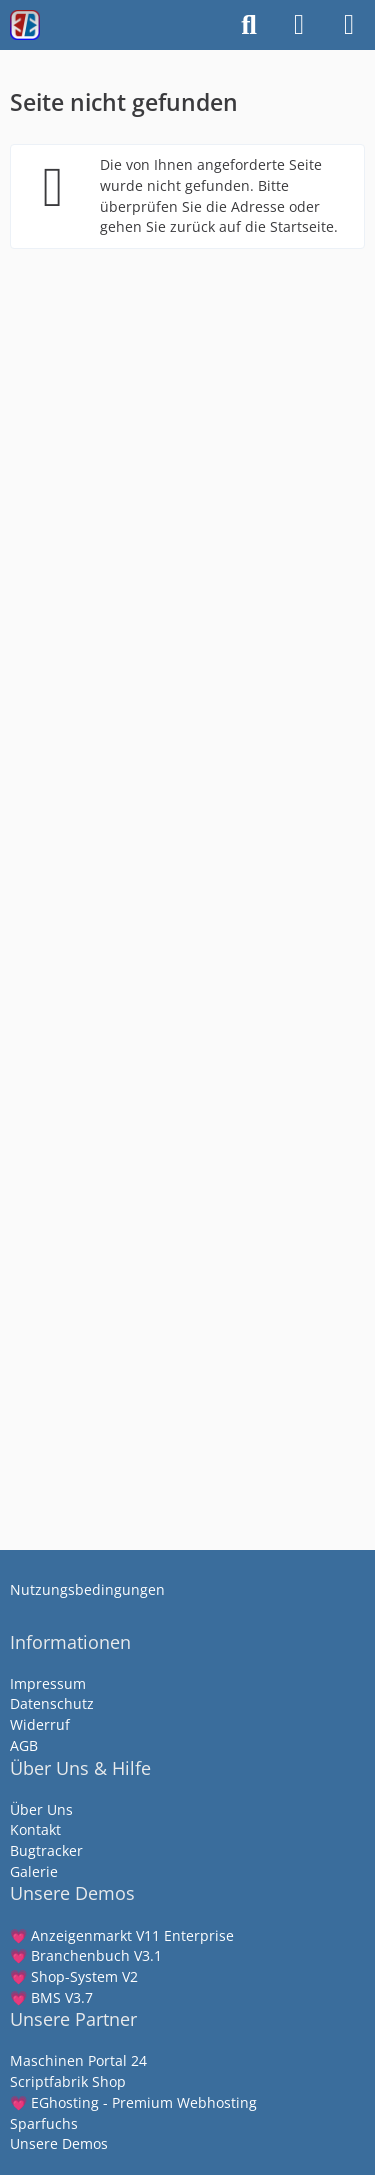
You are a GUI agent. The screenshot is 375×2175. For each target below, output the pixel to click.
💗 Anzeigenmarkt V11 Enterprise (122, 1935)
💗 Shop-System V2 (74, 1976)
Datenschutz (52, 1703)
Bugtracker (46, 1850)
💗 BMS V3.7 (51, 1997)
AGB (24, 1745)
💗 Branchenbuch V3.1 (86, 1955)
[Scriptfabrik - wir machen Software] (25, 25)
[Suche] (249, 25)
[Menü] (349, 25)
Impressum (48, 1683)
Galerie (34, 1871)
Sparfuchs (44, 2123)
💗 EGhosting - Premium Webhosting (133, 2102)
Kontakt (35, 1829)
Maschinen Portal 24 (78, 2060)
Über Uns (41, 1809)
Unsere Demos (59, 2143)
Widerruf (40, 1724)
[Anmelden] (299, 25)
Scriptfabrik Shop (68, 2081)
